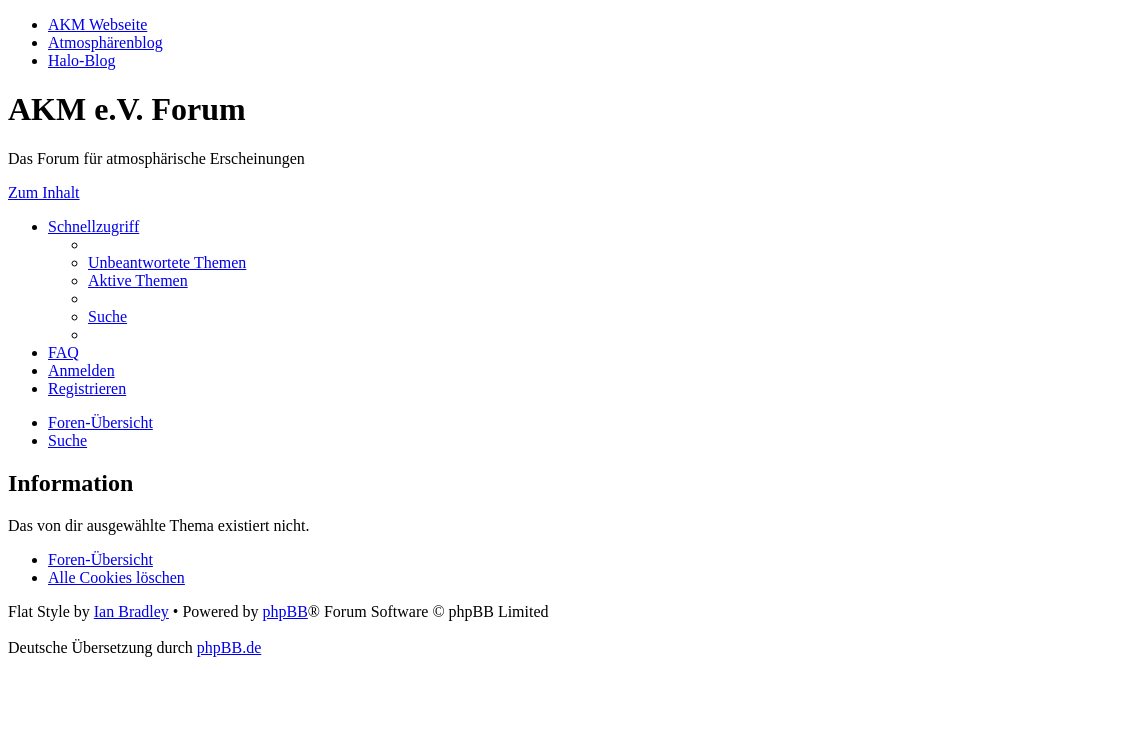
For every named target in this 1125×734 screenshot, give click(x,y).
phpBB (284, 611)
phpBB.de (229, 647)
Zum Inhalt (44, 192)
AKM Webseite (97, 24)
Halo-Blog (82, 60)
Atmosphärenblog (105, 42)
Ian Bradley (131, 611)
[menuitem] (167, 262)
